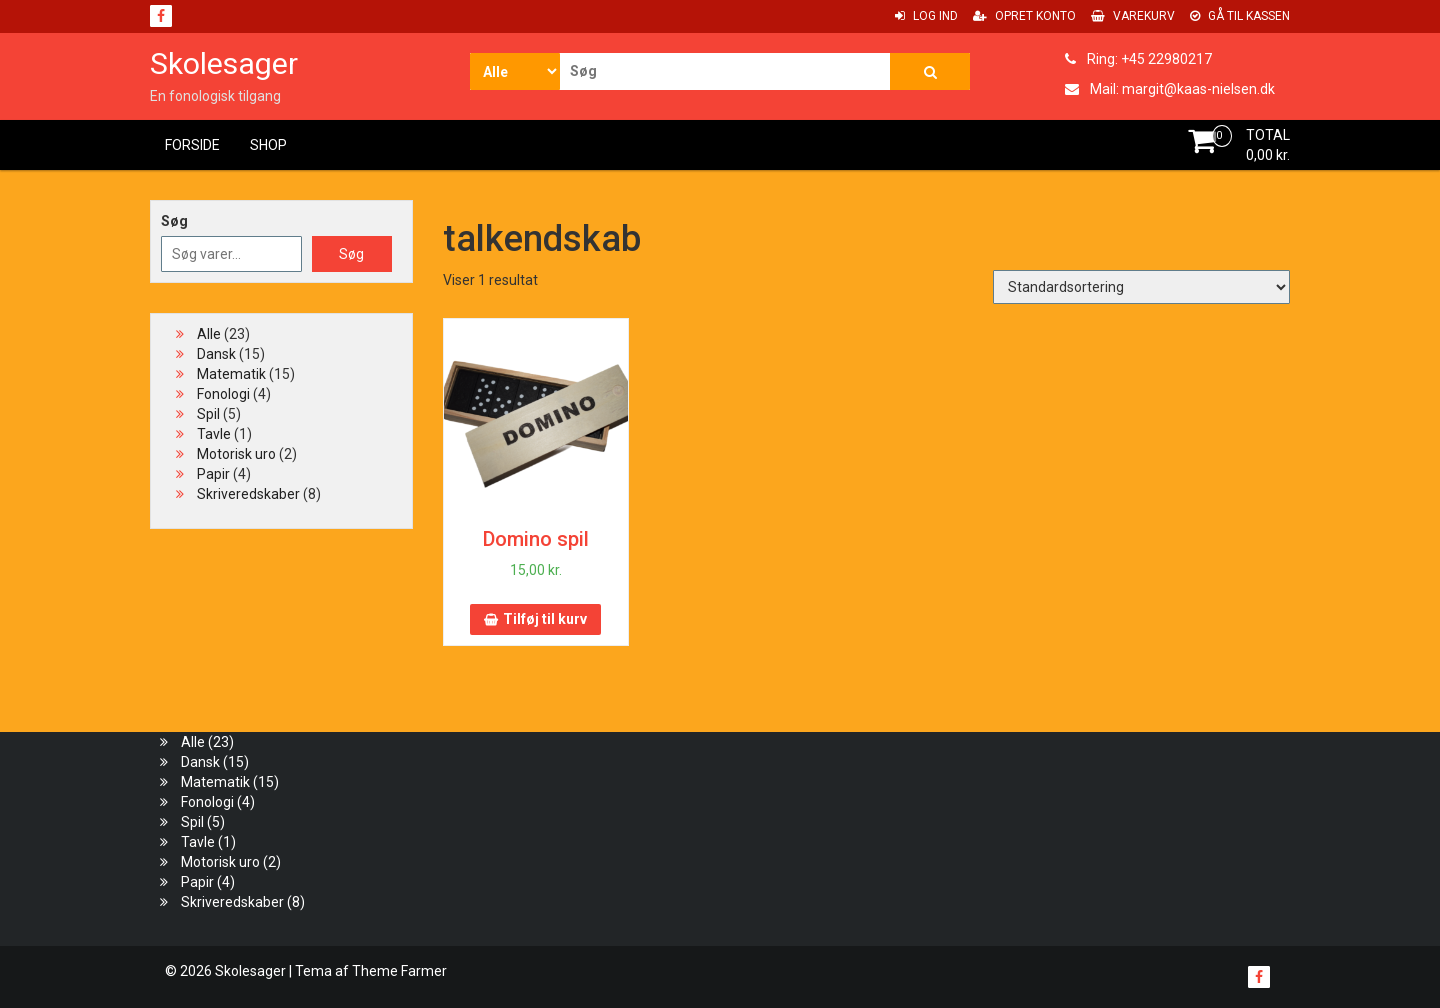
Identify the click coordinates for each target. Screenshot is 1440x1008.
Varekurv (1133, 16)
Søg (174, 221)
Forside (192, 145)
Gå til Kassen (1240, 16)
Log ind (926, 16)
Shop (268, 145)
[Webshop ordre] (1141, 287)
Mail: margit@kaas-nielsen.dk (1170, 89)
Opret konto (1024, 16)
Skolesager (224, 63)
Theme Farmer (399, 971)
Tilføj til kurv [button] (545, 619)
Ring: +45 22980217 (1138, 59)
